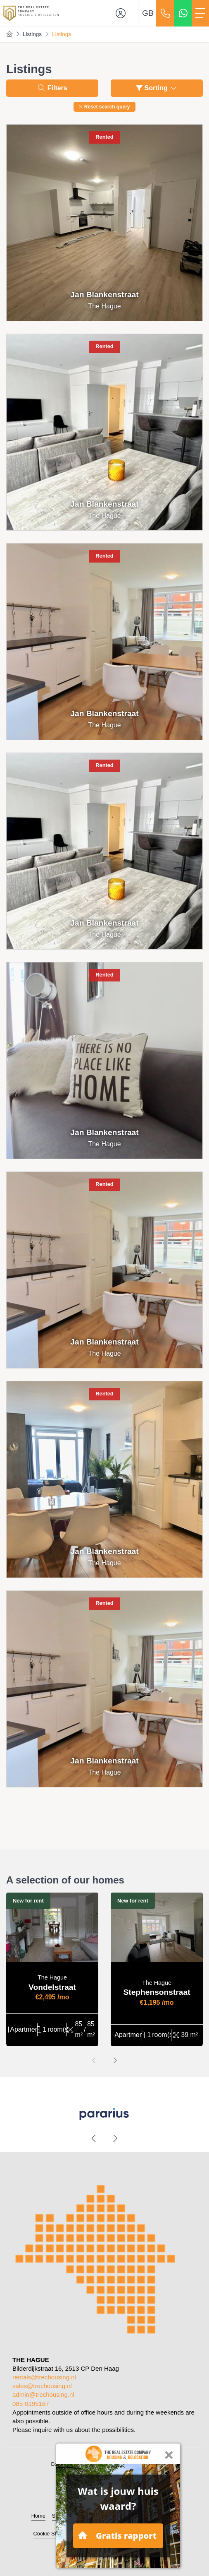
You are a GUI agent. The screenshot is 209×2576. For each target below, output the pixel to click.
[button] (104, 107)
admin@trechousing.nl (43, 2394)
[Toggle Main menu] (200, 13)
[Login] (123, 13)
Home (38, 2516)
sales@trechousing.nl (42, 2385)
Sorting (157, 87)
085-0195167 (30, 2403)
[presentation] (94, 2060)
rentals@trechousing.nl (44, 2377)
